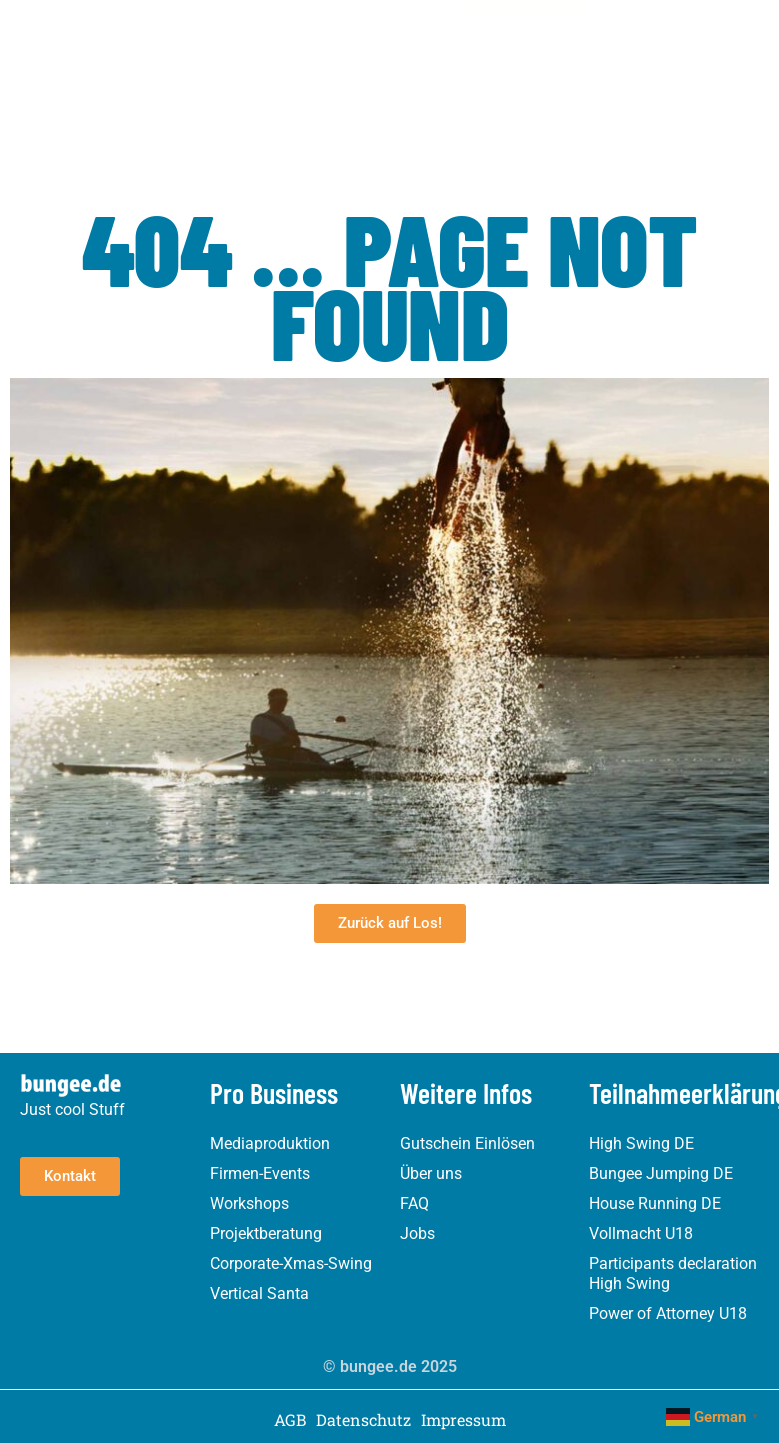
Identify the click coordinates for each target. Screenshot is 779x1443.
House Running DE (655, 1203)
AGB (290, 1420)
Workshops (249, 1203)
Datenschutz (363, 1420)
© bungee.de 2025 (390, 1366)
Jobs (417, 1233)
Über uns (431, 1173)
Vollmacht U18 (641, 1233)
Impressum (463, 1420)
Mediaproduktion (270, 1143)
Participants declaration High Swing (673, 1273)
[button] (444, 45)
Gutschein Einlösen (467, 1143)
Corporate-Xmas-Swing (291, 1263)
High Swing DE (641, 1143)
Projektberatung (266, 1233)
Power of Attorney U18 (668, 1313)
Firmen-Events (260, 1173)
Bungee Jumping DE (661, 1173)
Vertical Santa (259, 1293)
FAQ (414, 1203)
